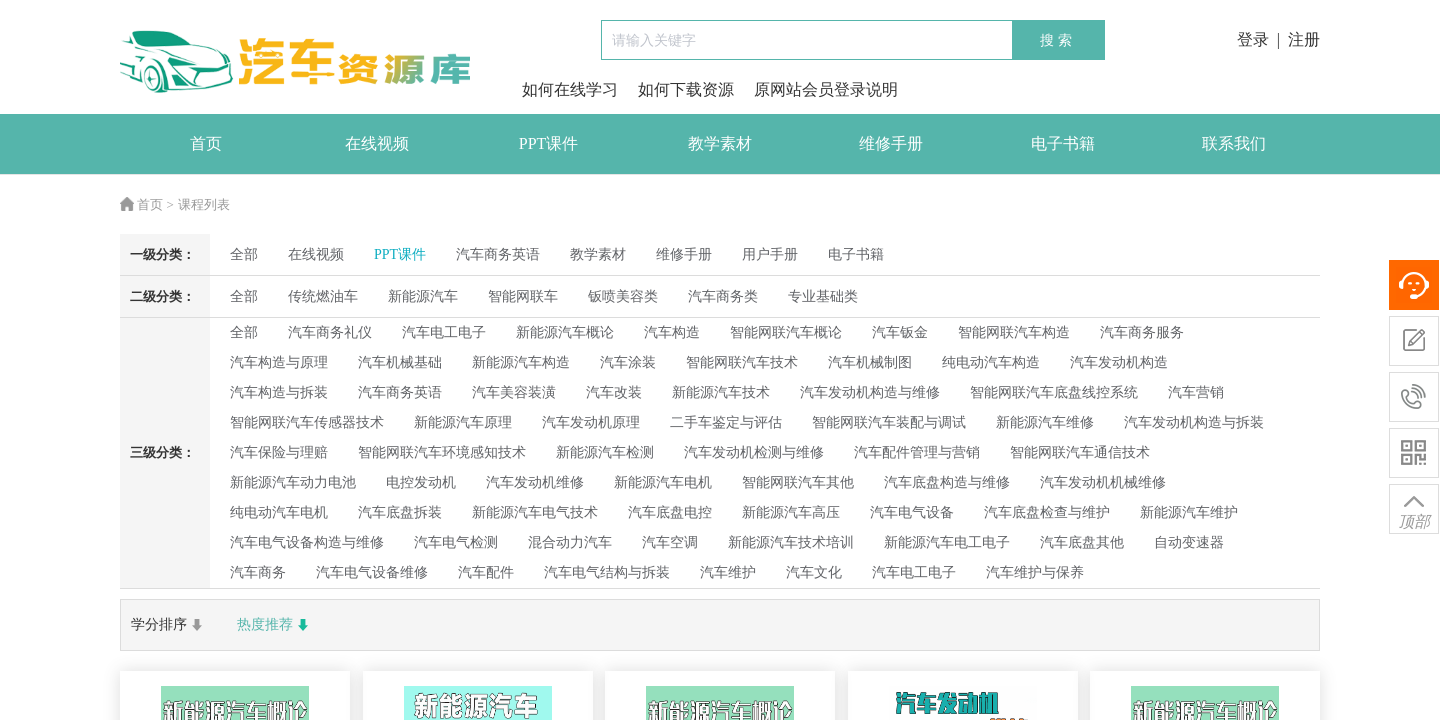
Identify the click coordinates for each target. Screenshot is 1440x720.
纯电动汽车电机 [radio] (279, 512)
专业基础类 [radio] (823, 296)
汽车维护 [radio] (728, 572)
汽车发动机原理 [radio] (591, 422)
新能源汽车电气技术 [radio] (535, 512)
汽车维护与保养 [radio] (1035, 572)
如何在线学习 (570, 89)
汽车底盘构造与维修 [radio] (947, 482)
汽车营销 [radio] (1196, 392)
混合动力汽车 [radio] (570, 542)
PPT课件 (549, 143)
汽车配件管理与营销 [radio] (917, 452)
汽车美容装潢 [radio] (514, 392)
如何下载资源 (686, 89)
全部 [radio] (244, 254)
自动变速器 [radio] (1189, 542)
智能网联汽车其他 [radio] (798, 482)
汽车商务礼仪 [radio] (330, 332)
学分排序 (169, 625)
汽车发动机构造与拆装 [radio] (1194, 422)
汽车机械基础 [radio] (400, 362)
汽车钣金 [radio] (900, 332)
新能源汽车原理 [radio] (463, 422)
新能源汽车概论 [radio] (565, 332)
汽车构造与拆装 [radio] (279, 392)
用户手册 (770, 254)
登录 (1253, 39)
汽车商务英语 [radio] (400, 392)
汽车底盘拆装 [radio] (400, 512)
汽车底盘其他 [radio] (1082, 542)
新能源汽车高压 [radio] (791, 512)
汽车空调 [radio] (670, 542)
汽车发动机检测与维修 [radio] (754, 452)
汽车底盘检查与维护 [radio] (1047, 512)
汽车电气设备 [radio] (912, 512)
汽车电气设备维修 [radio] (372, 572)
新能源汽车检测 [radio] (605, 452)
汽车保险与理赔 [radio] (279, 452)
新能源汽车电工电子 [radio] (947, 542)
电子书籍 (1063, 143)
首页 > (147, 204)
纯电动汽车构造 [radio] (991, 362)
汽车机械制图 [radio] (870, 362)
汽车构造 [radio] (672, 332)
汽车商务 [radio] (258, 572)
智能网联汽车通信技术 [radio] (1080, 452)
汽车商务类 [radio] (723, 296)
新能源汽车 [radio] (423, 296)
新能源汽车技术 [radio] (721, 392)
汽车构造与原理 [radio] (279, 362)
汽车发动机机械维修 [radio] (1103, 482)
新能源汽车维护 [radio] (1189, 512)
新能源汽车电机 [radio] (663, 482)
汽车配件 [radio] (486, 572)
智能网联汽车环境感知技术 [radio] (442, 452)
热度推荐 (275, 625)
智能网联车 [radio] (523, 296)
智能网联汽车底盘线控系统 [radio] (1054, 392)
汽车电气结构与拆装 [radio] (607, 572)
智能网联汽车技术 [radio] (742, 362)
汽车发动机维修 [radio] (535, 482)
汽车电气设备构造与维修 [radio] (307, 542)
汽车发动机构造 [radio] (1119, 362)
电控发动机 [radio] (421, 482)
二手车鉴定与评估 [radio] (726, 422)
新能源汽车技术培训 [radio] (791, 542)
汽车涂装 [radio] (628, 362)
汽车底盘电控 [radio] (670, 512)
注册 (1304, 39)
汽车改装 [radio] (614, 392)
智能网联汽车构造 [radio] (1014, 332)
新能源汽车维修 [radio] (1045, 422)
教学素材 (720, 143)
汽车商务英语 (498, 254)
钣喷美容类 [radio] (623, 296)
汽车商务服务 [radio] (1142, 332)
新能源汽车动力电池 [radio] (293, 482)
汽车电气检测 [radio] (456, 542)
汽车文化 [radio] (814, 572)
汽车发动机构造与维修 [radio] (870, 392)
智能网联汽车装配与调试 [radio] (889, 422)
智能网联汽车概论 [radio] (786, 332)
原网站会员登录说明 (826, 89)
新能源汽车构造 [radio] (521, 362)
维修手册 (891, 143)
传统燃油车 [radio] (323, 296)
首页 (206, 143)
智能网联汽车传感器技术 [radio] (307, 422)
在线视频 (377, 143)
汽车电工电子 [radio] (444, 332)
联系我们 (1234, 143)
